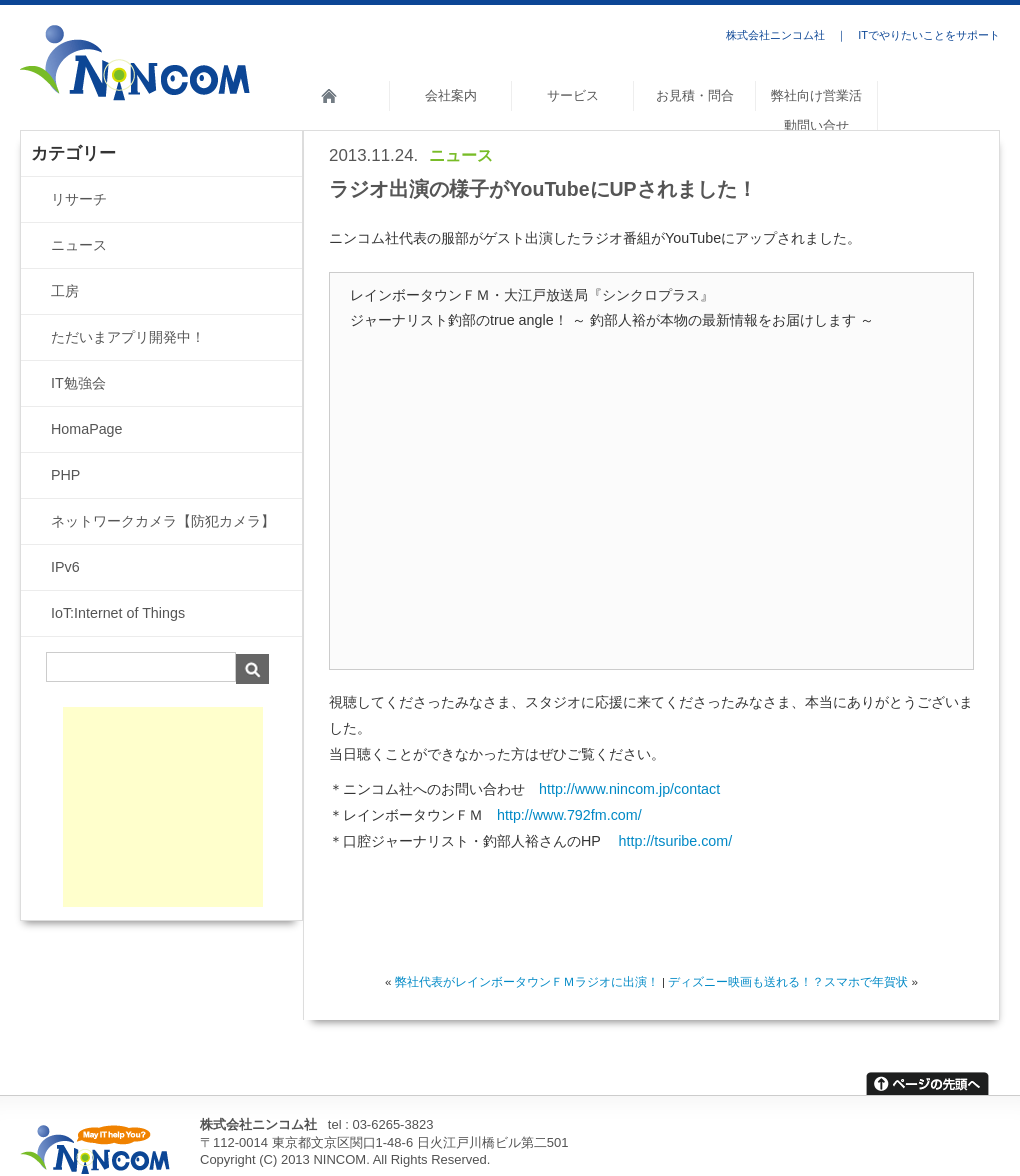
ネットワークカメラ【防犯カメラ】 (163, 521)
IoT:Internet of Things (118, 613)
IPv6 (65, 567)
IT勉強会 (78, 383)
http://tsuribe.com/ (676, 841)
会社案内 (451, 95)
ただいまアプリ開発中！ (128, 337)
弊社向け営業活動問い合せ (816, 110)
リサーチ (79, 199)
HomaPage (87, 429)
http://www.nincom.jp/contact (629, 789)
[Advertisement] (163, 807)
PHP (65, 475)
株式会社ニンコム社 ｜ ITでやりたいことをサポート (863, 35)
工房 (65, 291)
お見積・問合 (695, 95)
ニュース (461, 155)
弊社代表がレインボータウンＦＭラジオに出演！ (527, 981)
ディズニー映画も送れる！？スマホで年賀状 (788, 981)
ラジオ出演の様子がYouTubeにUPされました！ (543, 189)
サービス (573, 95)
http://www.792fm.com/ (569, 815)
